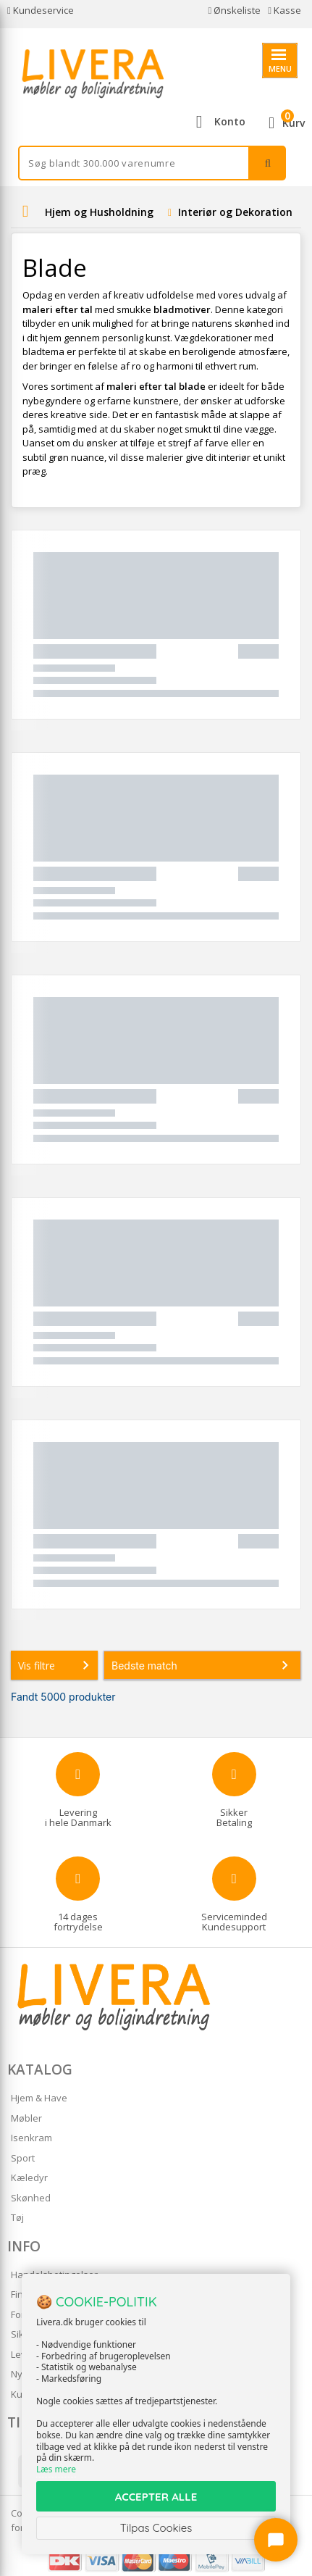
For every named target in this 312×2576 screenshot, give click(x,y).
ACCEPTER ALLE (156, 2497)
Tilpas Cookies (156, 2528)
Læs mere (56, 2469)
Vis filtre (56, 1665)
